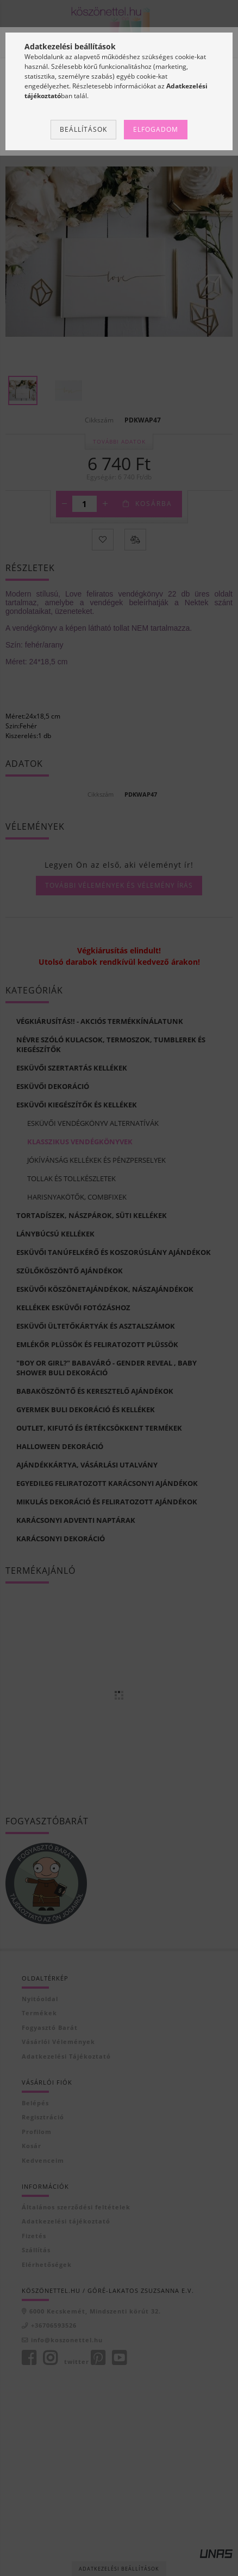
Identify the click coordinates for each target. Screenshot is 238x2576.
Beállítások (83, 129)
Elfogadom (155, 129)
